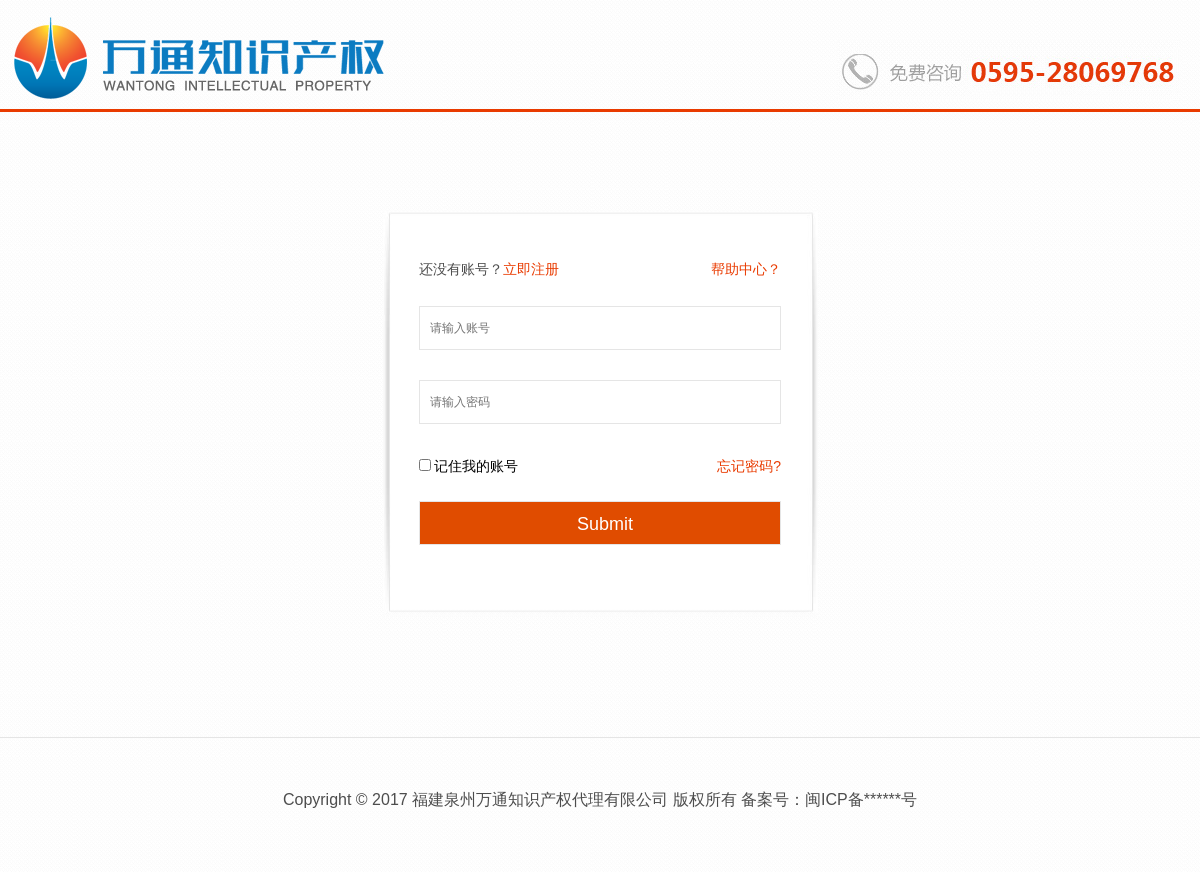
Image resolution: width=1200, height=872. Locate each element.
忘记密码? (749, 466)
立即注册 (531, 269)
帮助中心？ (746, 269)
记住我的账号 (476, 466)
